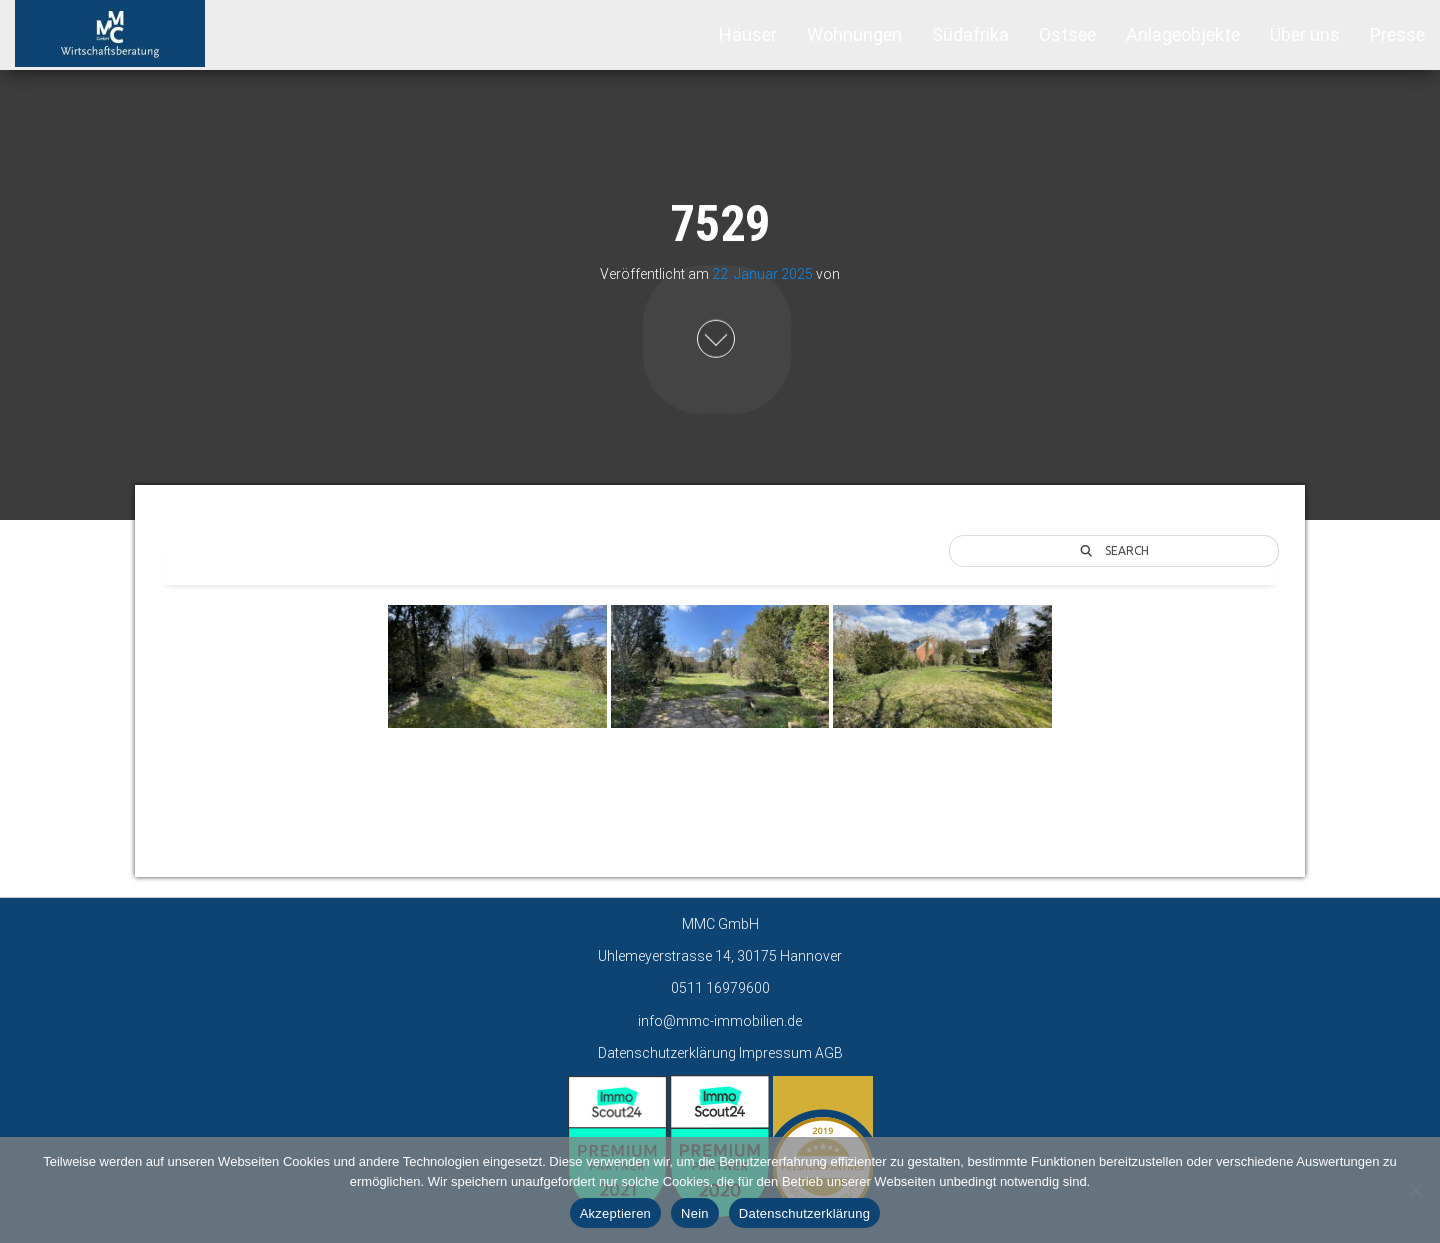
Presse (1397, 34)
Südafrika (970, 34)
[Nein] (1415, 1190)
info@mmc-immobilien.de (720, 1021)
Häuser (748, 34)
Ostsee (1067, 34)
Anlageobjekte (1183, 34)
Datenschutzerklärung (667, 1053)
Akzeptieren (615, 1213)
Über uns (1305, 34)
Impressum (775, 1053)
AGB (829, 1053)
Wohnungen (854, 34)
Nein (695, 1213)
